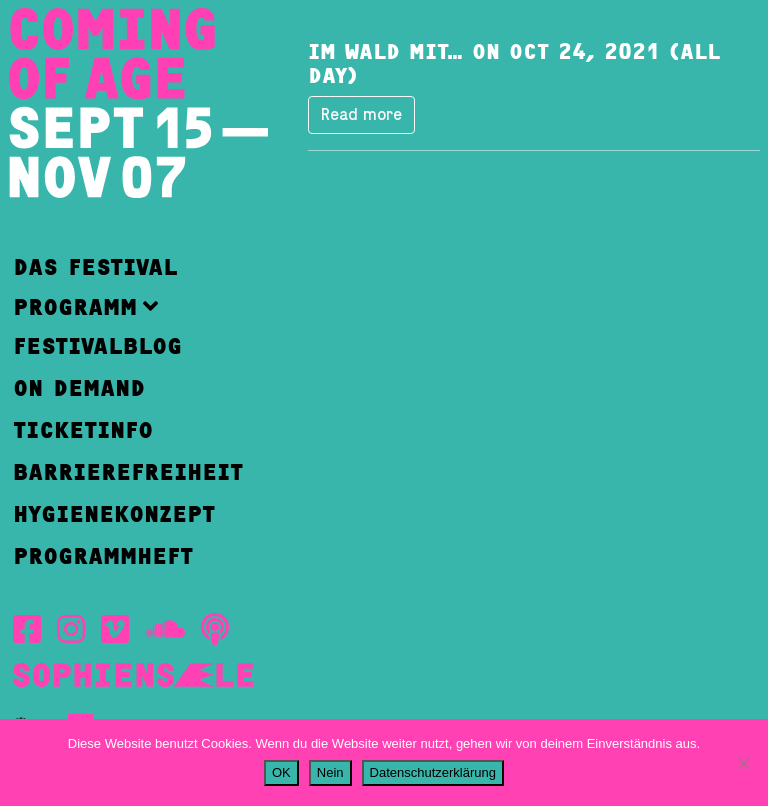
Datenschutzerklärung (433, 772)
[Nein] (743, 763)
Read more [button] (361, 115)
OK (281, 772)
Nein (330, 772)
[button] (128, 306)
